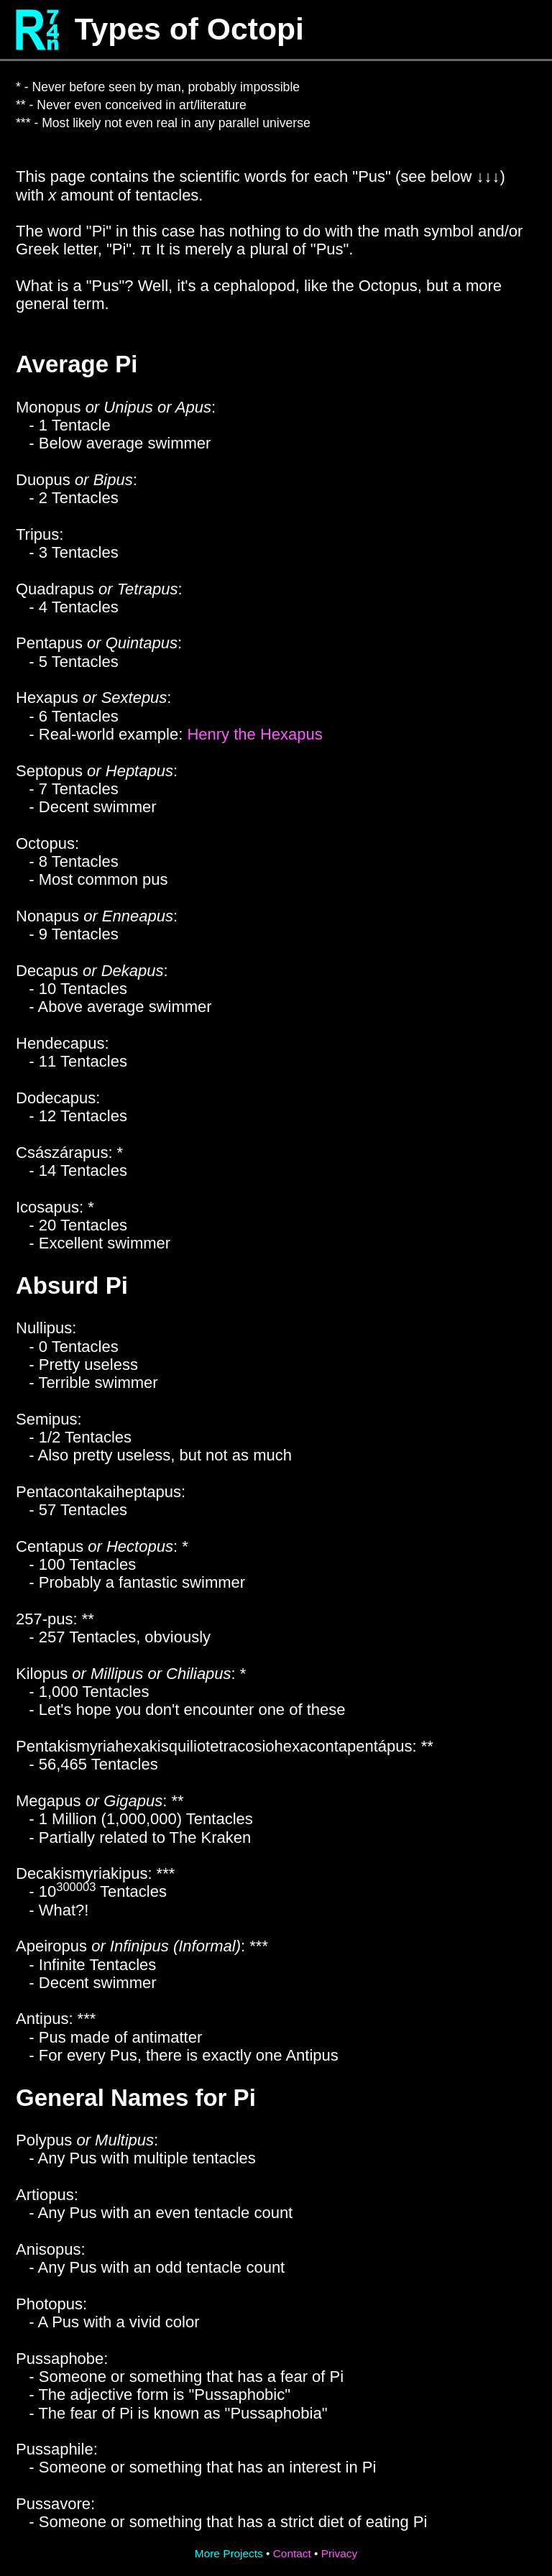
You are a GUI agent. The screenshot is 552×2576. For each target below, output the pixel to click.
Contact (292, 2553)
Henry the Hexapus (254, 734)
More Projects (229, 2553)
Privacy (339, 2553)
